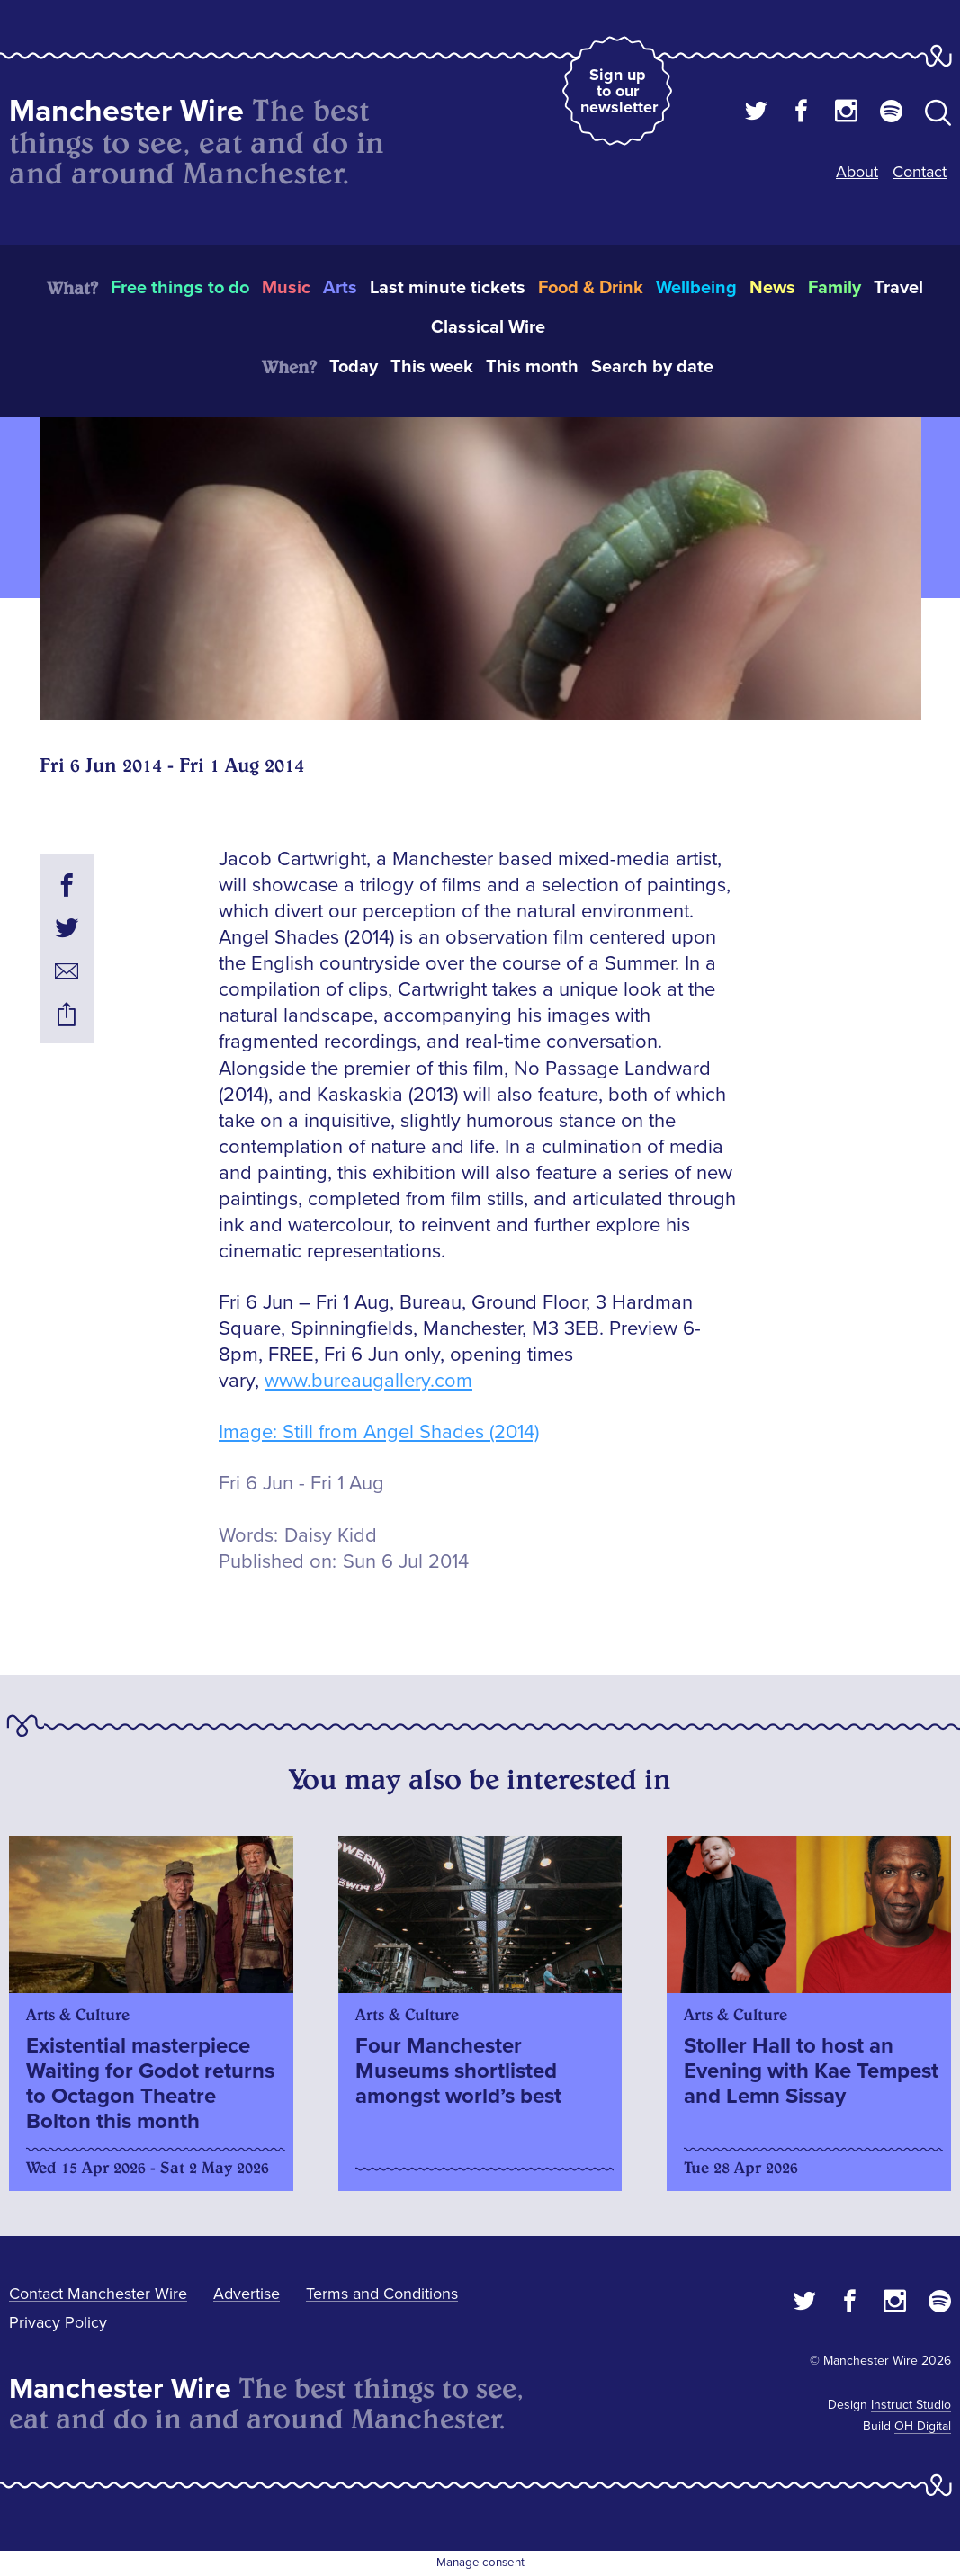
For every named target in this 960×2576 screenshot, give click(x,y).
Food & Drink (590, 288)
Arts (340, 288)
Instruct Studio (911, 2404)
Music (286, 288)
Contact (920, 172)
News (772, 288)
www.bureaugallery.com (368, 1381)
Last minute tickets (447, 288)
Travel (898, 288)
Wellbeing (696, 288)
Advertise (246, 2293)
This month (532, 367)
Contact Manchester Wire (98, 2293)
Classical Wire (488, 327)
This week (431, 367)
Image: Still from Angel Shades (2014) (379, 1432)
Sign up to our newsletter (619, 91)
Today (353, 367)
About (857, 172)
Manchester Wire (126, 111)
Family (834, 288)
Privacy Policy (58, 2322)
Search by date (652, 367)
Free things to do (180, 288)
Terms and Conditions (382, 2293)
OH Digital (922, 2426)
